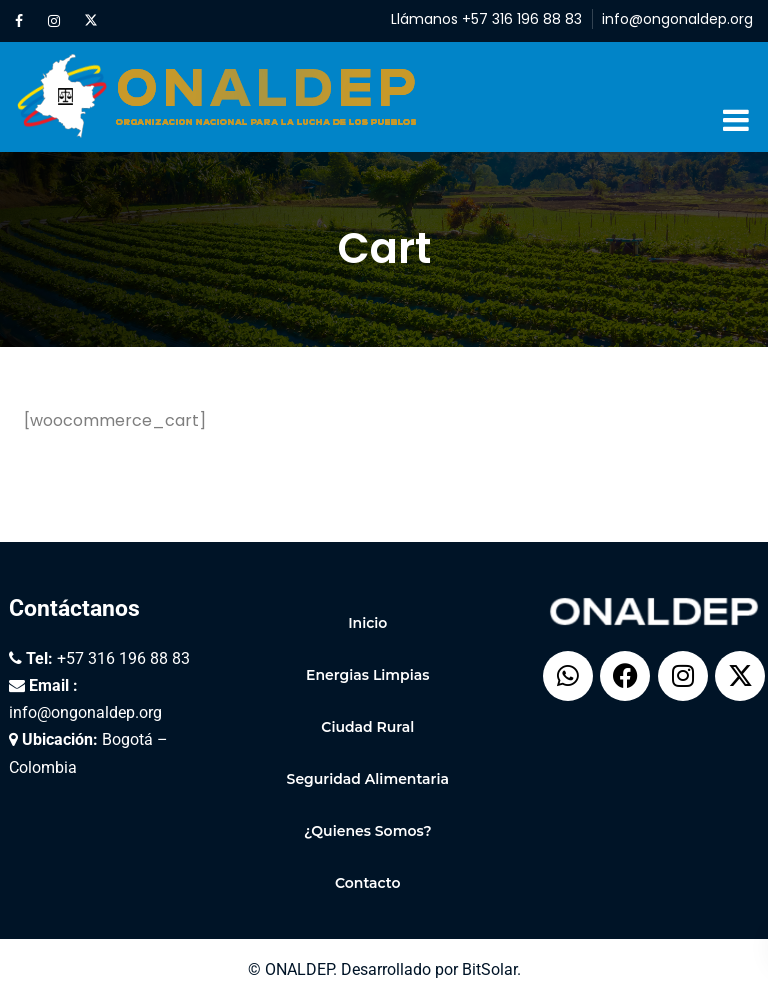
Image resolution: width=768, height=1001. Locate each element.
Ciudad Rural (367, 727)
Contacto (368, 883)
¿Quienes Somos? (368, 831)
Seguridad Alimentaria (368, 779)
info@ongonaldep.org (677, 19)
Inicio (367, 623)
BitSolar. (491, 969)
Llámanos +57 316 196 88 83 (486, 19)
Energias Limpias (367, 675)
